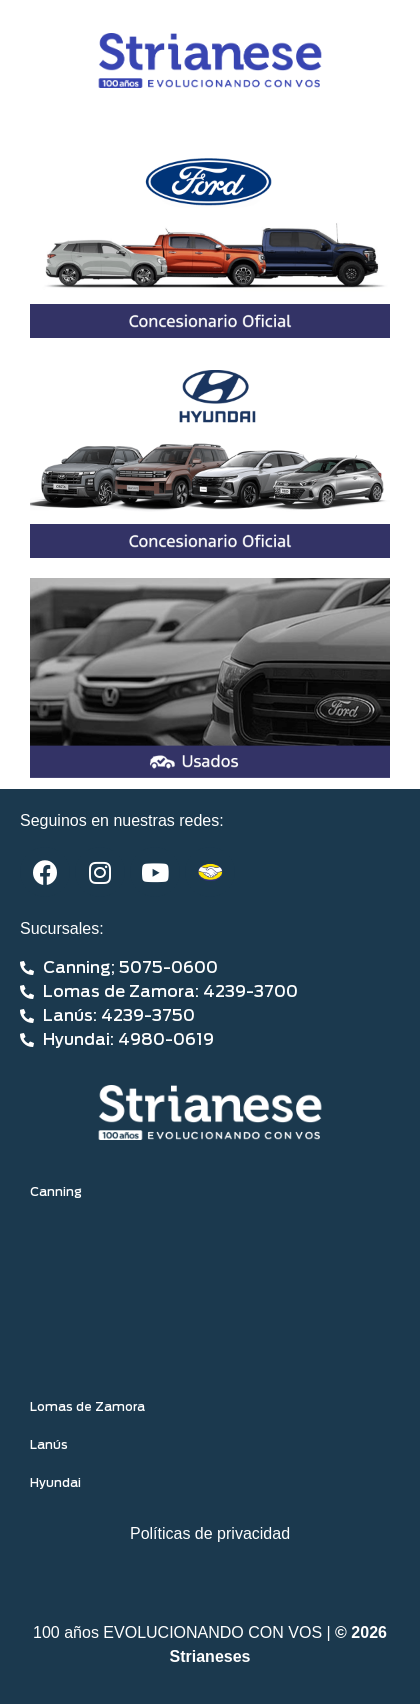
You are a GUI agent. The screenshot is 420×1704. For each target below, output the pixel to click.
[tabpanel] (210, 1299)
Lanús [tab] (49, 1445)
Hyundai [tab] (55, 1483)
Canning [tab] (56, 1192)
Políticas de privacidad (210, 1533)
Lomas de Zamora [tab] (87, 1407)
